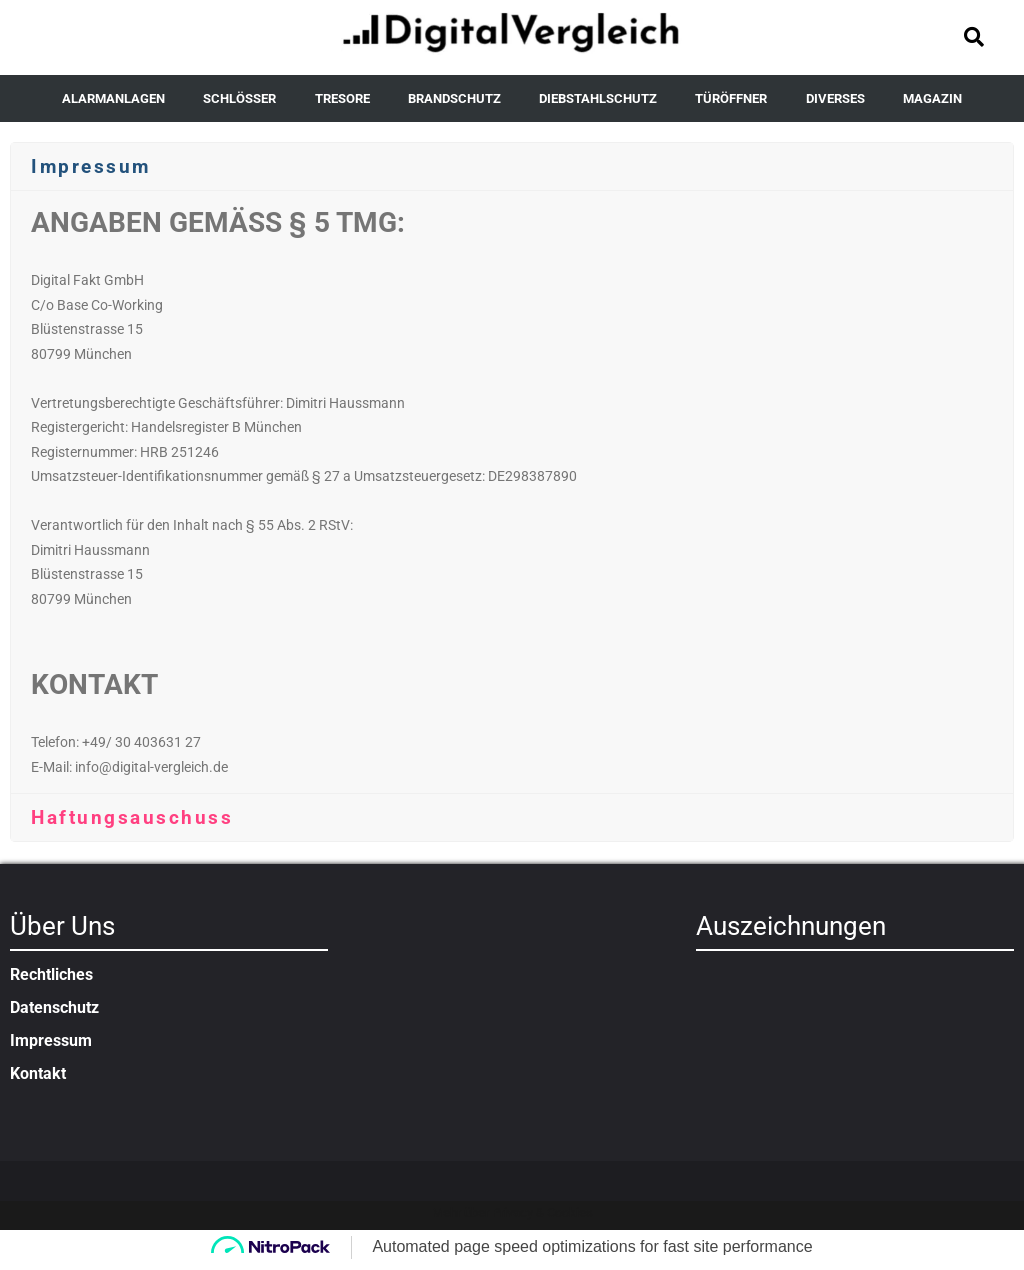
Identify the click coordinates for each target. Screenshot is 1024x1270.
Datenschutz (54, 1007)
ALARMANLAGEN (113, 98)
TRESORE (342, 98)
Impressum (51, 1040)
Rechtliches (51, 974)
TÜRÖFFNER (731, 98)
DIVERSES (835, 98)
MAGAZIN (932, 98)
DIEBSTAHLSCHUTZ (598, 98)
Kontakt (38, 1073)
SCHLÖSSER (239, 98)
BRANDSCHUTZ (454, 98)
